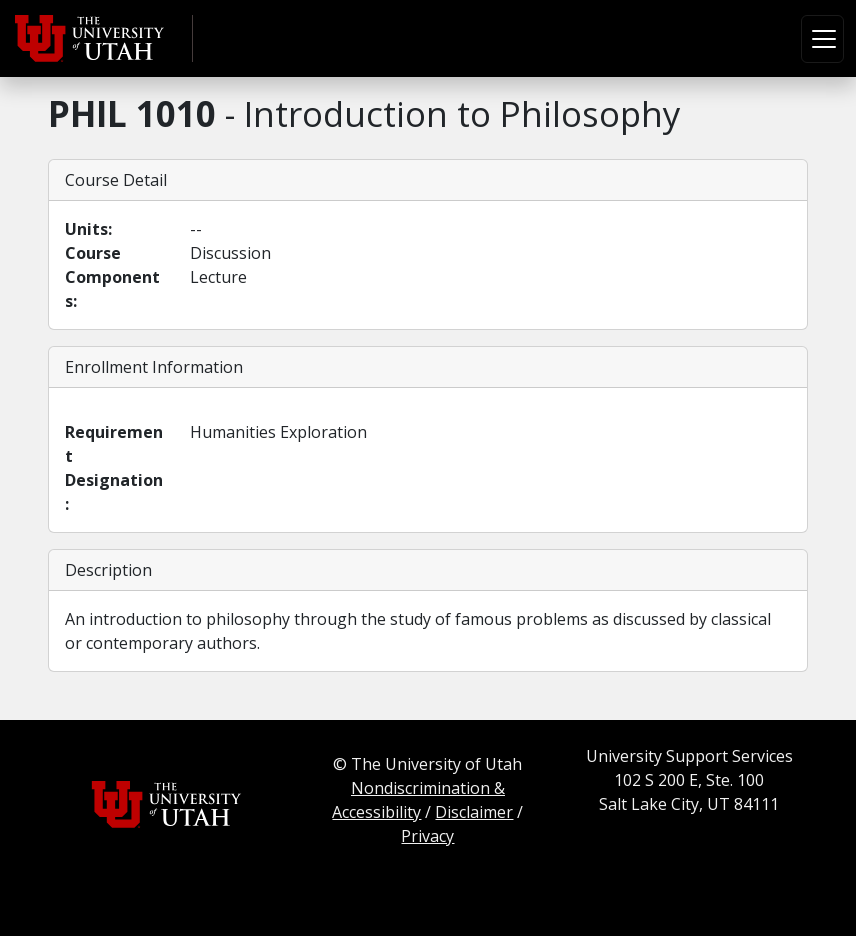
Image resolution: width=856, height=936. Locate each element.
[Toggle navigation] (822, 39)
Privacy (427, 836)
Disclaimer (474, 812)
